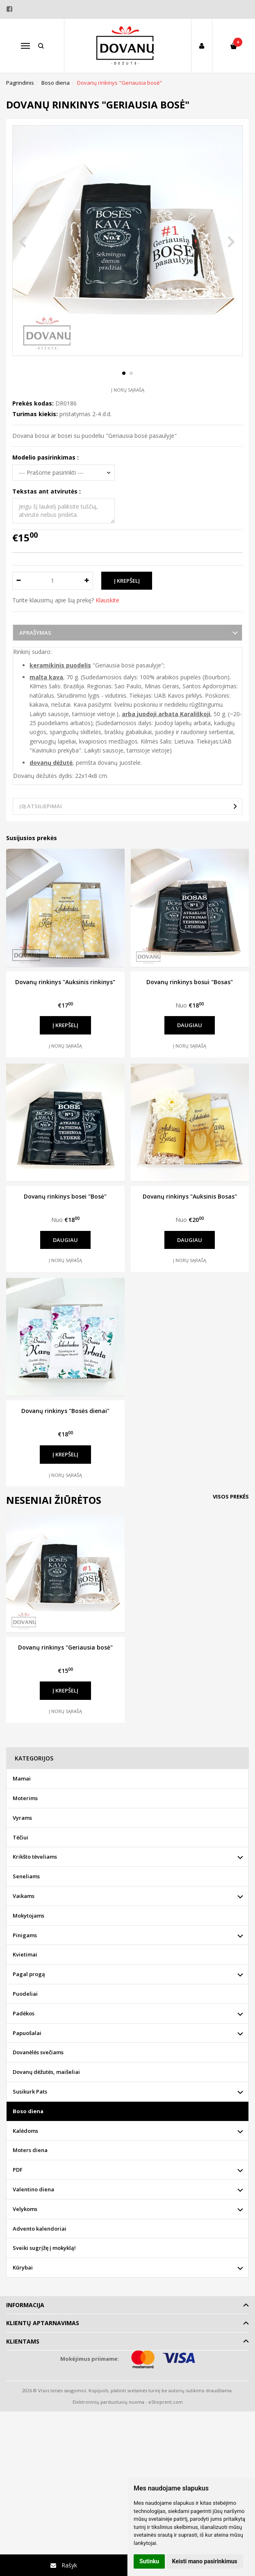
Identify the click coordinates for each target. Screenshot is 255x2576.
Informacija (25, 2305)
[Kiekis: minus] (18, 581)
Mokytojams (28, 1915)
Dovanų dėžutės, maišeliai (46, 2072)
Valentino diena (33, 2189)
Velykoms (25, 2209)
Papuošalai (27, 2033)
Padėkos (23, 2013)
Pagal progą (29, 1974)
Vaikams (23, 1896)
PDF (18, 2169)
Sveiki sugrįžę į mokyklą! (44, 2247)
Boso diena (28, 2111)
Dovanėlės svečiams (38, 2052)
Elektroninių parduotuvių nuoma (108, 2402)
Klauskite (107, 600)
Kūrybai (23, 2267)
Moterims (25, 1798)
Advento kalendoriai (39, 2228)
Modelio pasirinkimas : (45, 457)
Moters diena (30, 2150)
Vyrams (22, 1817)
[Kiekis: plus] (87, 581)
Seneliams (26, 1876)
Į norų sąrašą (127, 390)
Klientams (22, 2341)
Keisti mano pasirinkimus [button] (204, 2561)
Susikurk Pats (30, 2091)
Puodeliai (25, 1993)
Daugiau (189, 1025)
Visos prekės (231, 1496)
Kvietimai (25, 1954)
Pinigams (25, 1935)
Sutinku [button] (149, 2561)
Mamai (22, 1778)
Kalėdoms (25, 2130)
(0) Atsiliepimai (40, 806)
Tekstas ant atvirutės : (46, 491)
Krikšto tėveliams (35, 1856)
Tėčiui (20, 1837)
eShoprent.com (165, 2402)
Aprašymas (35, 632)
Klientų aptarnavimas (42, 2323)
